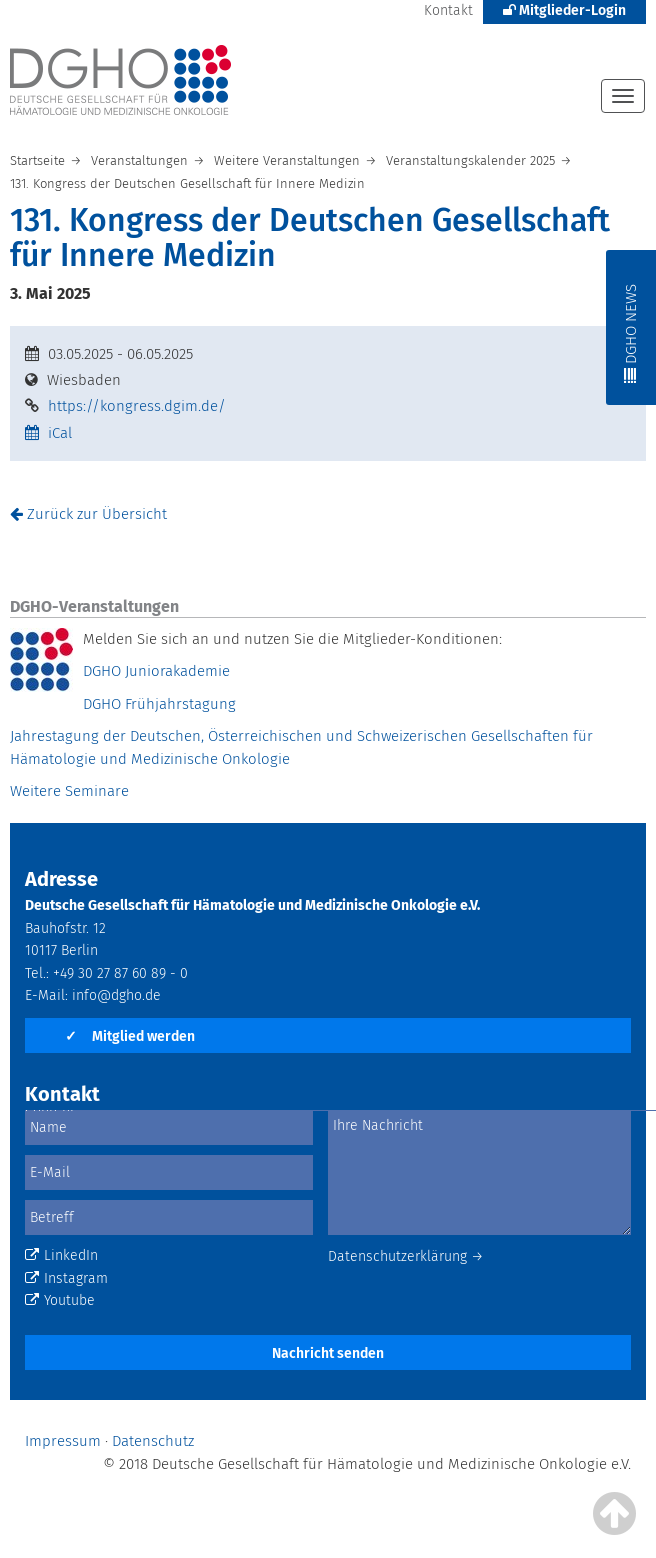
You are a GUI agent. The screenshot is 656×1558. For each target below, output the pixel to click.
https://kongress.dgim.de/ (137, 406)
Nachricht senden (328, 1353)
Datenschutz (153, 1441)
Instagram (66, 1278)
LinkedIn (61, 1255)
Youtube (60, 1300)
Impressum (63, 1441)
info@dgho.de (116, 995)
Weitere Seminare (69, 791)
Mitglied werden (130, 1036)
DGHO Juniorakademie (156, 671)
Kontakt (448, 10)
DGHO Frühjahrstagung (159, 704)
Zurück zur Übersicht (88, 514)
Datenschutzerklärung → (406, 1256)
